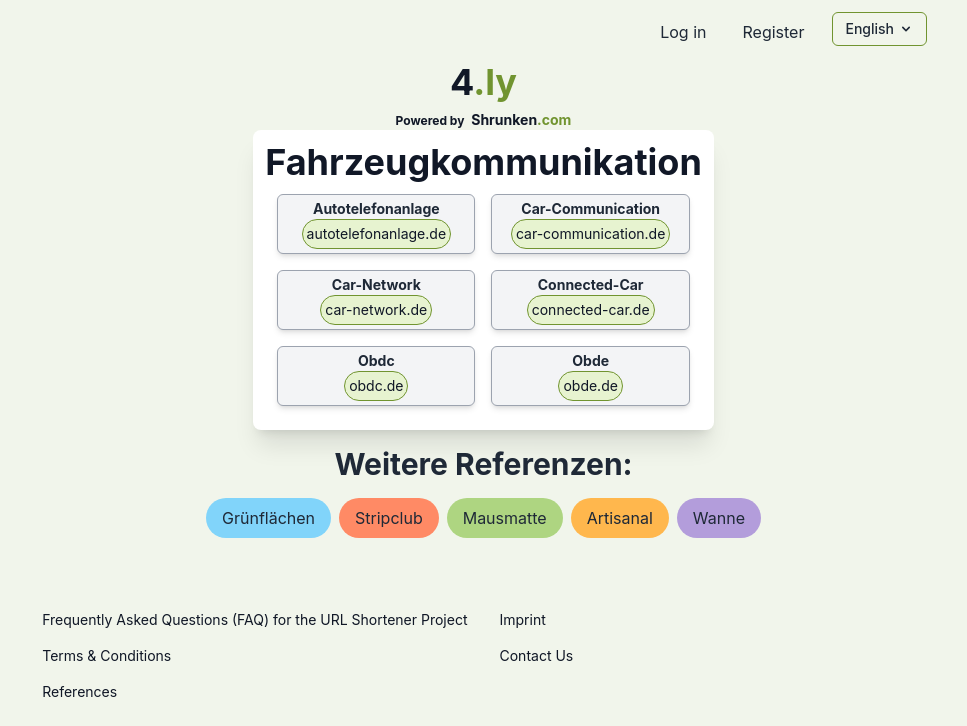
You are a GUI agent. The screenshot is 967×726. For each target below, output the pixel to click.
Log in (683, 32)
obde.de (590, 385)
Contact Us (537, 655)
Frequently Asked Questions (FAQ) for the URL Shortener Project (254, 619)
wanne (719, 518)
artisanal (620, 518)
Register (773, 32)
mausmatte (505, 518)
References (79, 691)
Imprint (523, 619)
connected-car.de (591, 309)
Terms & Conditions (106, 655)
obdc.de (376, 385)
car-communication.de (590, 233)
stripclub (389, 518)
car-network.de (376, 309)
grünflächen (268, 518)
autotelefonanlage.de (376, 233)
